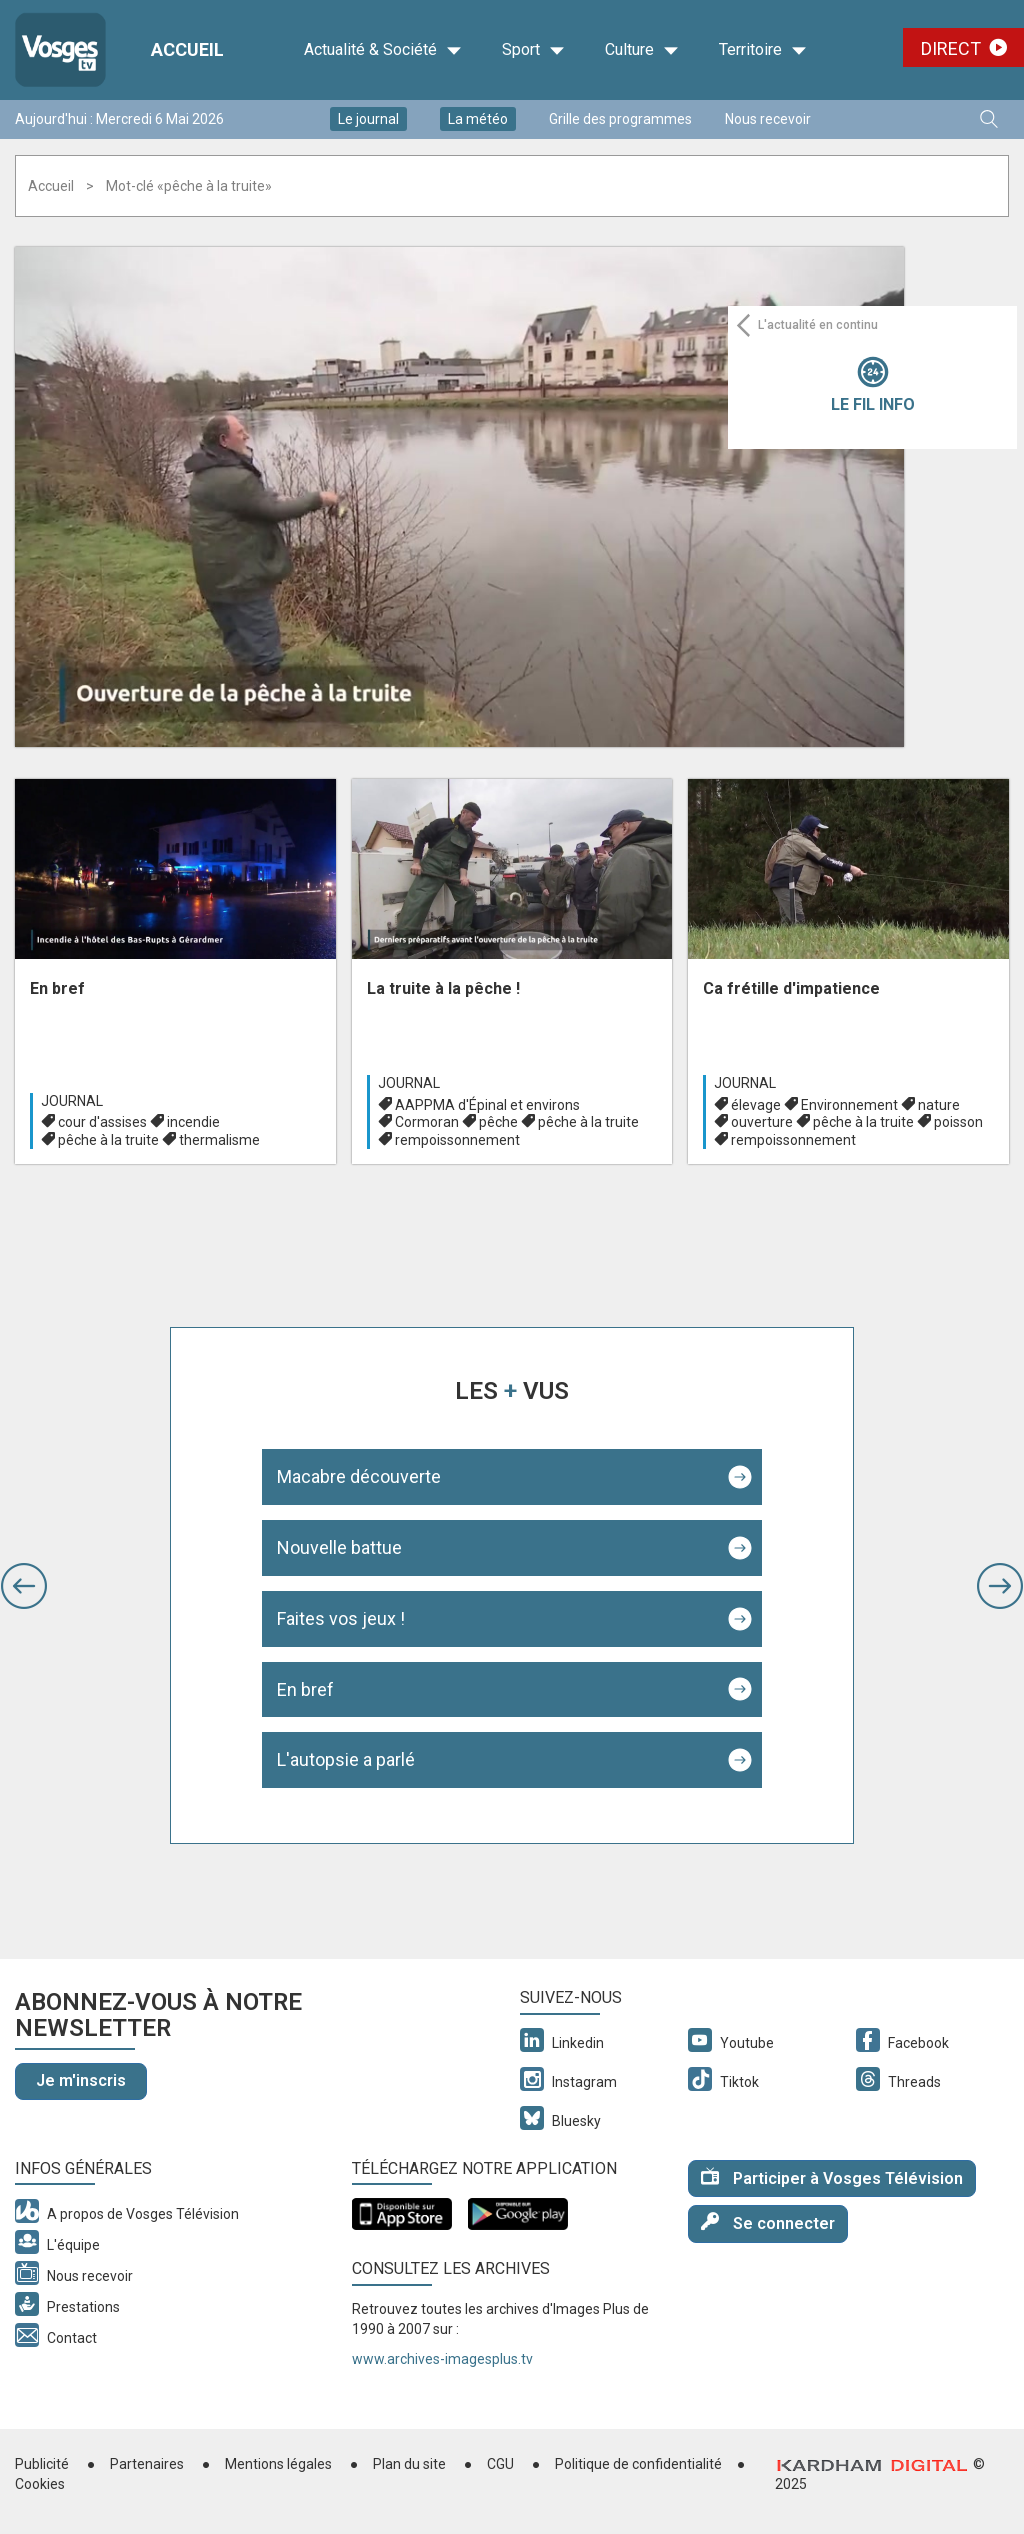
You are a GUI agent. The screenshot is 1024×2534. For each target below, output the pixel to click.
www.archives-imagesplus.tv (442, 2359)
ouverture (762, 1122)
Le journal (368, 119)
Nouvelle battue (339, 1547)
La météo (478, 119)
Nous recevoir (768, 119)
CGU (500, 2464)
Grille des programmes (620, 119)
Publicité (42, 2464)
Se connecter (768, 2222)
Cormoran (427, 1122)
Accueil (51, 186)
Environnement (849, 1105)
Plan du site (409, 2464)
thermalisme (219, 1140)
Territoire (763, 50)
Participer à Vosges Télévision (832, 2177)
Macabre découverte (359, 1476)
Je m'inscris (81, 2080)
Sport (533, 50)
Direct (951, 48)
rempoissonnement (457, 1140)
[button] (24, 1586)
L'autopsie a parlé (346, 1759)
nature (939, 1105)
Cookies (40, 2484)
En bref (305, 1689)
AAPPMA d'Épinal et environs (487, 1105)
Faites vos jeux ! (341, 1618)
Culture (642, 50)
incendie (193, 1122)
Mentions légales (278, 2464)
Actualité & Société (383, 50)
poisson (958, 1122)
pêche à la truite (108, 1140)
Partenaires (147, 2464)
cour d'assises (102, 1122)
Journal (72, 1101)
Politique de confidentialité (638, 2464)
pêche (498, 1122)
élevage (756, 1105)
